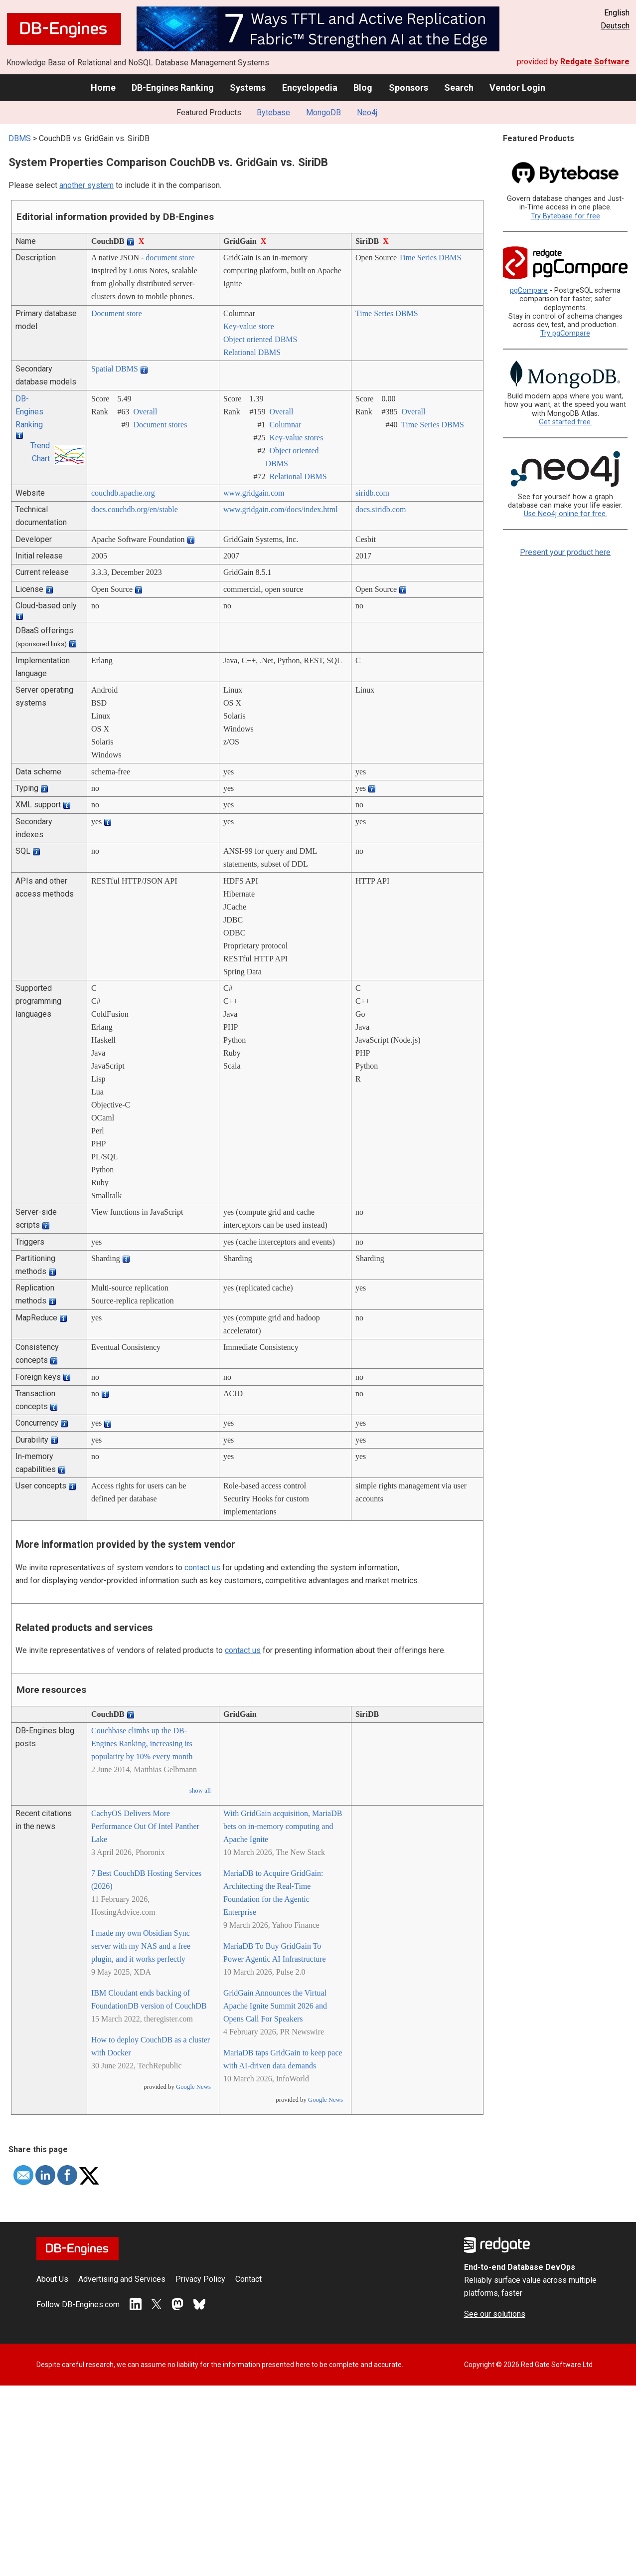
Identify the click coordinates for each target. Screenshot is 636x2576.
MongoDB (323, 112)
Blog (362, 87)
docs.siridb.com (380, 509)
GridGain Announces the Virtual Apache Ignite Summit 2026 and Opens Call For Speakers (275, 2006)
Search (459, 87)
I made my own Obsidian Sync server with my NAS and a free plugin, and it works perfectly (140, 1946)
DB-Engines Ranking (173, 87)
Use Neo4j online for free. (565, 514)
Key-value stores (296, 437)
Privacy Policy (200, 2279)
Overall (145, 411)
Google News (193, 2086)
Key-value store (248, 326)
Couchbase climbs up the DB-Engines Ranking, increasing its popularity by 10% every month (142, 1743)
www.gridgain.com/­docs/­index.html (280, 509)
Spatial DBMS (114, 369)
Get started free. (565, 422)
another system (86, 185)
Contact (248, 2279)
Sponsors (408, 87)
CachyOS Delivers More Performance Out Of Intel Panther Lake (145, 1826)
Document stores (160, 424)
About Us (52, 2279)
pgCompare (529, 290)
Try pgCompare (565, 333)
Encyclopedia (309, 87)
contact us (202, 1567)
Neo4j (367, 112)
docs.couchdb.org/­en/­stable (134, 509)
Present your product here (565, 552)
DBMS (19, 138)
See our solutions (494, 2314)
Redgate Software (595, 61)
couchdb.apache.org (123, 493)
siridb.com (372, 493)
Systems (248, 87)
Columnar (285, 424)
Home (103, 87)
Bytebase (273, 112)
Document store (116, 313)
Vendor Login (517, 87)
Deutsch (615, 25)
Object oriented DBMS (260, 339)
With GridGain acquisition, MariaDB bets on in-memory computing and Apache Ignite (282, 1826)
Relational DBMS (252, 352)
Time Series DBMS (430, 257)
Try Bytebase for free (565, 216)
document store (170, 257)
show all (200, 1790)
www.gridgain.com (254, 493)
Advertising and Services (121, 2279)
